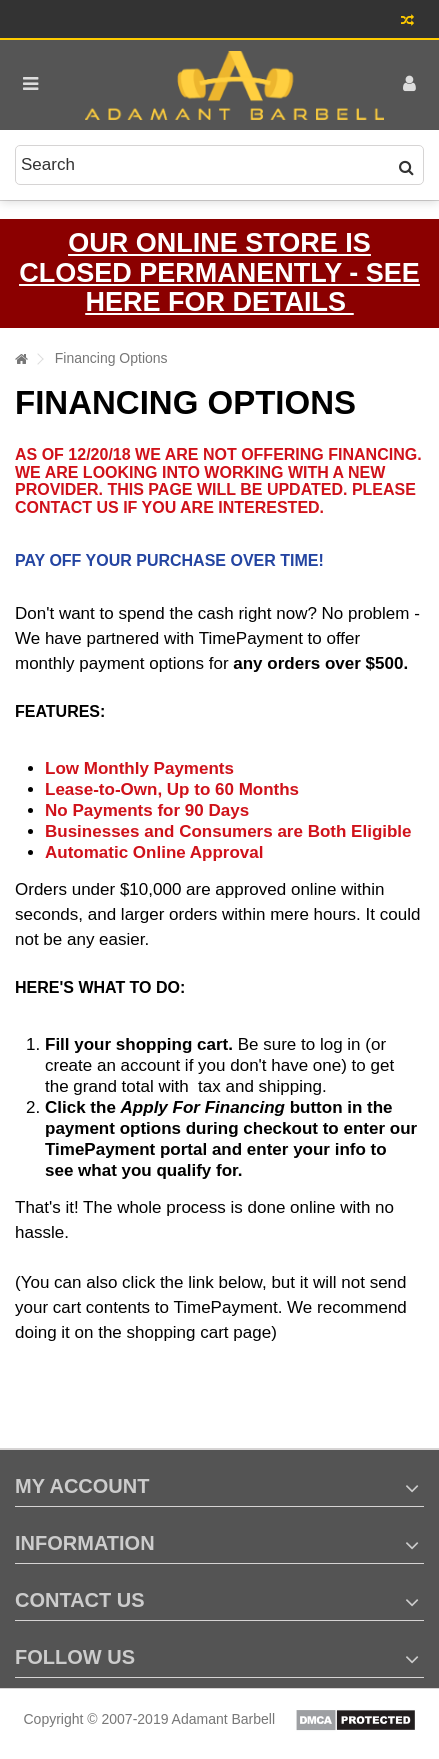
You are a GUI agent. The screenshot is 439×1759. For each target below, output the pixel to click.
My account (82, 1486)
